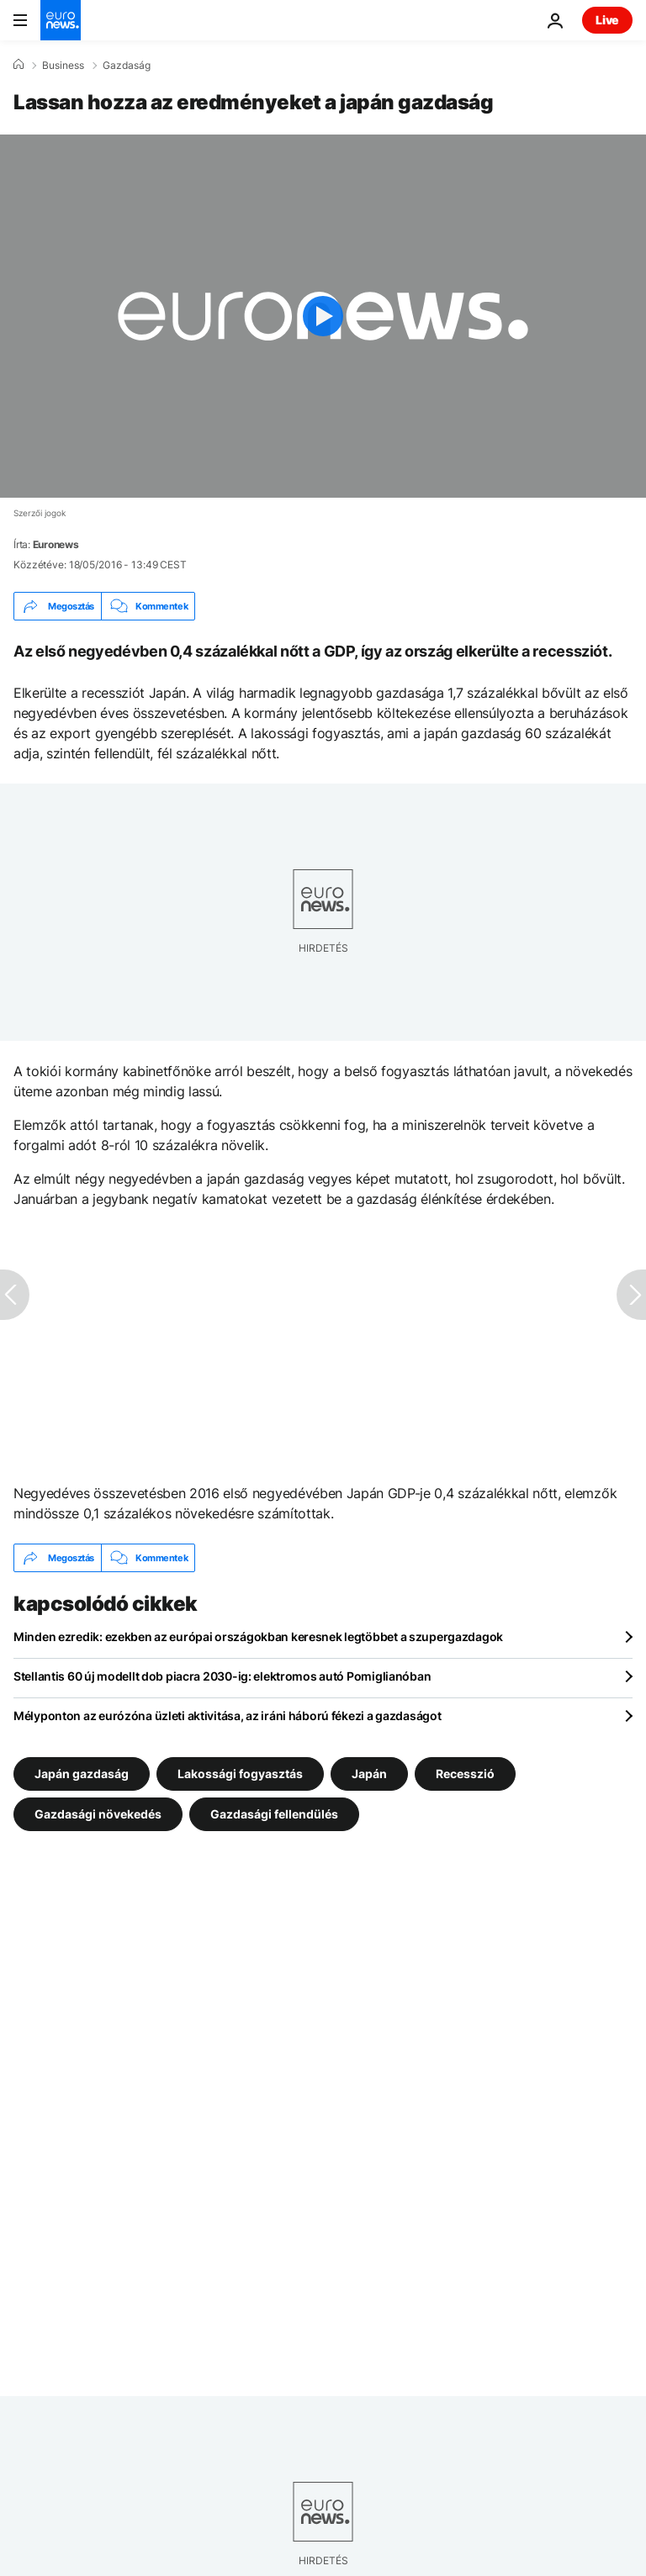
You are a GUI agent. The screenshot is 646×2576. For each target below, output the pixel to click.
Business (63, 66)
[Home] (18, 65)
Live (607, 20)
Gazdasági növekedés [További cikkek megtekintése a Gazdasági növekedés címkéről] (98, 1814)
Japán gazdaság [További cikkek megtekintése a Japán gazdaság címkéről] (81, 1773)
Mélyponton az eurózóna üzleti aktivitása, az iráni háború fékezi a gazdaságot (227, 1715)
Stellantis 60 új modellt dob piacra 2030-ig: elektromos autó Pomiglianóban (222, 1676)
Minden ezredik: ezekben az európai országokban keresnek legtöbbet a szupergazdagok (258, 1636)
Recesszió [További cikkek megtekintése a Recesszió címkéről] (465, 1773)
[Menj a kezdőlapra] (60, 20)
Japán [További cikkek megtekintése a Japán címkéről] (369, 1773)
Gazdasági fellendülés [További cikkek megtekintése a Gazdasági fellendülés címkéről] (274, 1814)
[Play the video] (323, 316)
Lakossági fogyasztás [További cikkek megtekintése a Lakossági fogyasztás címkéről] (240, 1773)
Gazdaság (127, 66)
